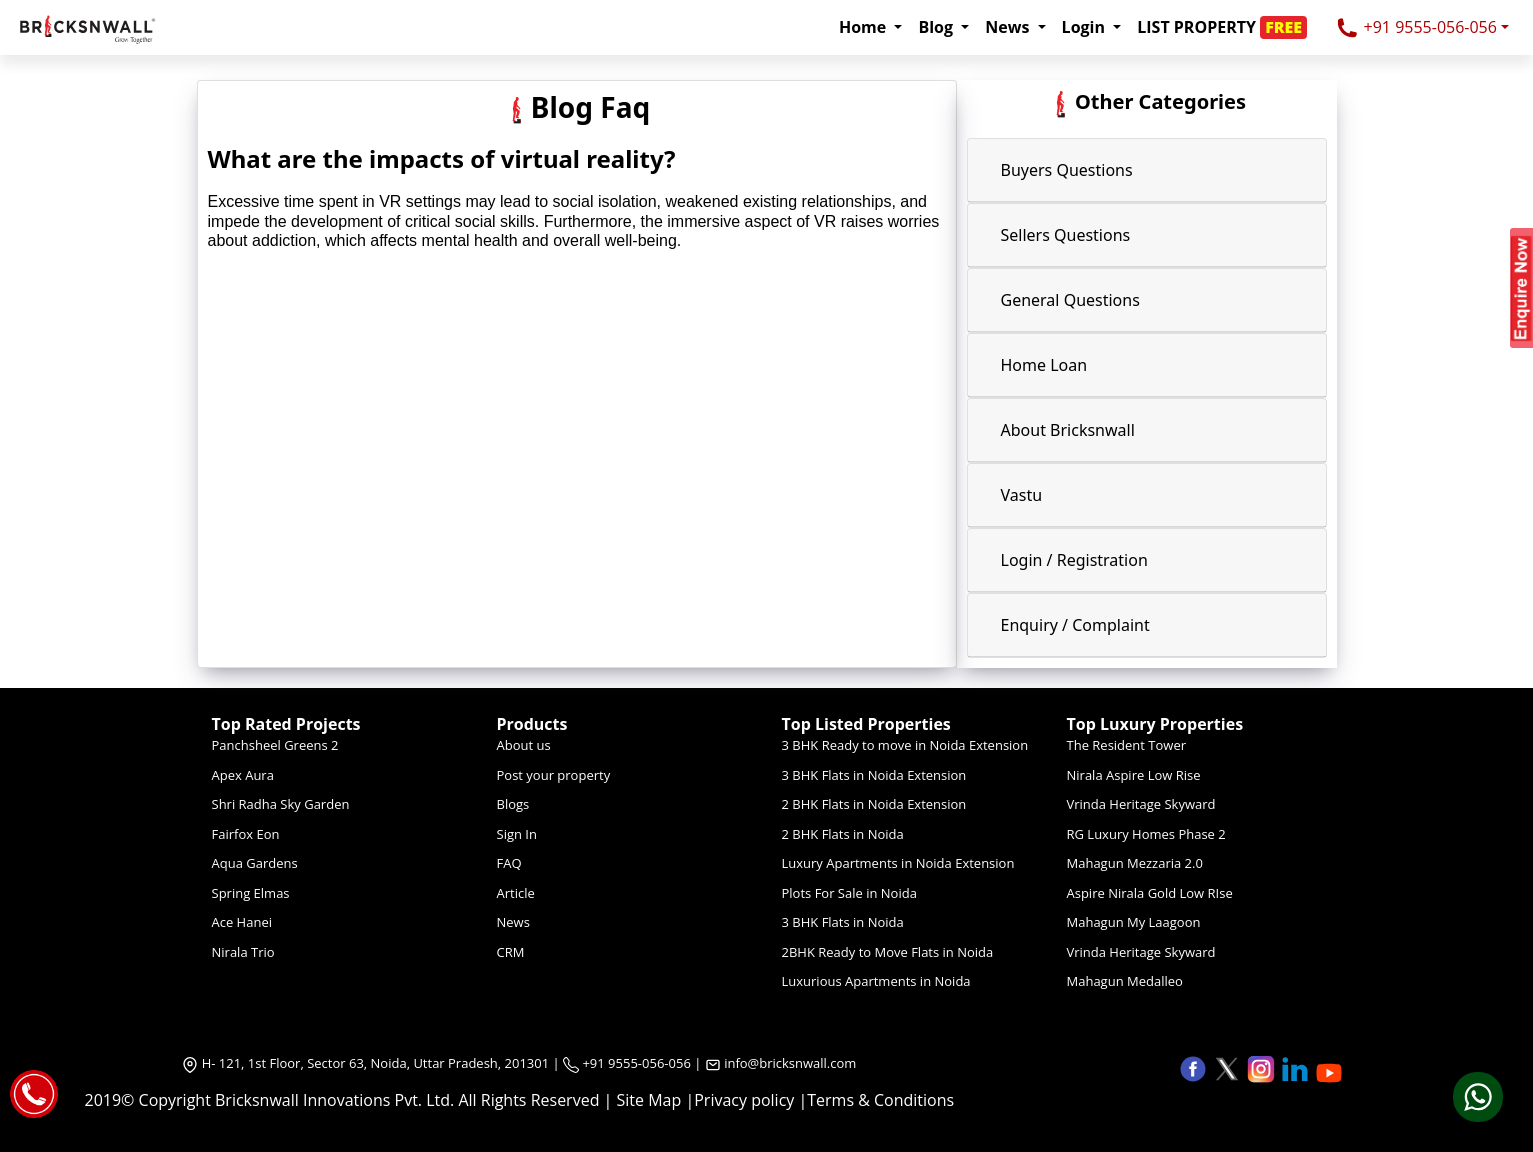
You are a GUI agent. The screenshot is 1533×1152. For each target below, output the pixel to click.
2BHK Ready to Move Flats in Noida (888, 952)
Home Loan (1044, 365)
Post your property (554, 775)
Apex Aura (243, 775)
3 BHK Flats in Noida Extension (874, 775)
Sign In (517, 834)
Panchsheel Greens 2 (275, 745)
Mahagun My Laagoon (1134, 922)
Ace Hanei (242, 922)
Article (516, 893)
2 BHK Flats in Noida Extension (874, 804)
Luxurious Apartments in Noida (876, 981)
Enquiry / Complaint (1075, 625)
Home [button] (864, 27)
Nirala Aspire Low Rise (1134, 775)
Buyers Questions (1067, 170)
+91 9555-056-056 (1416, 28)
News (513, 922)
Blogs (513, 804)
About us (524, 745)
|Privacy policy (739, 1100)
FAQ (509, 863)
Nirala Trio (243, 952)
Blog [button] (937, 27)
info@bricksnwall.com (790, 1063)
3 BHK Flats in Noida (843, 922)
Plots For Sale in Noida (849, 893)
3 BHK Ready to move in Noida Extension (905, 745)
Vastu (1022, 495)
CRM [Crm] (511, 952)
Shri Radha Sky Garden (281, 804)
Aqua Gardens (255, 863)
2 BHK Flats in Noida (843, 834)
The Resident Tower (1127, 745)
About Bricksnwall (1068, 430)
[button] (1228, 27)
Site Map (649, 1100)
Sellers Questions (1066, 235)
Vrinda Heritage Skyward (1141, 804)
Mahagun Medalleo (1125, 981)
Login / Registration (1074, 560)
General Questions (1070, 300)
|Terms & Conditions (876, 1100)
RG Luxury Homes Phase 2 (1146, 834)
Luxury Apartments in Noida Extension (898, 863)
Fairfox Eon (246, 834)
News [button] (1009, 27)
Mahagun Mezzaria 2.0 (1135, 863)
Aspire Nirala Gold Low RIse (1150, 893)
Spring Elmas (251, 893)
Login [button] (1086, 27)
